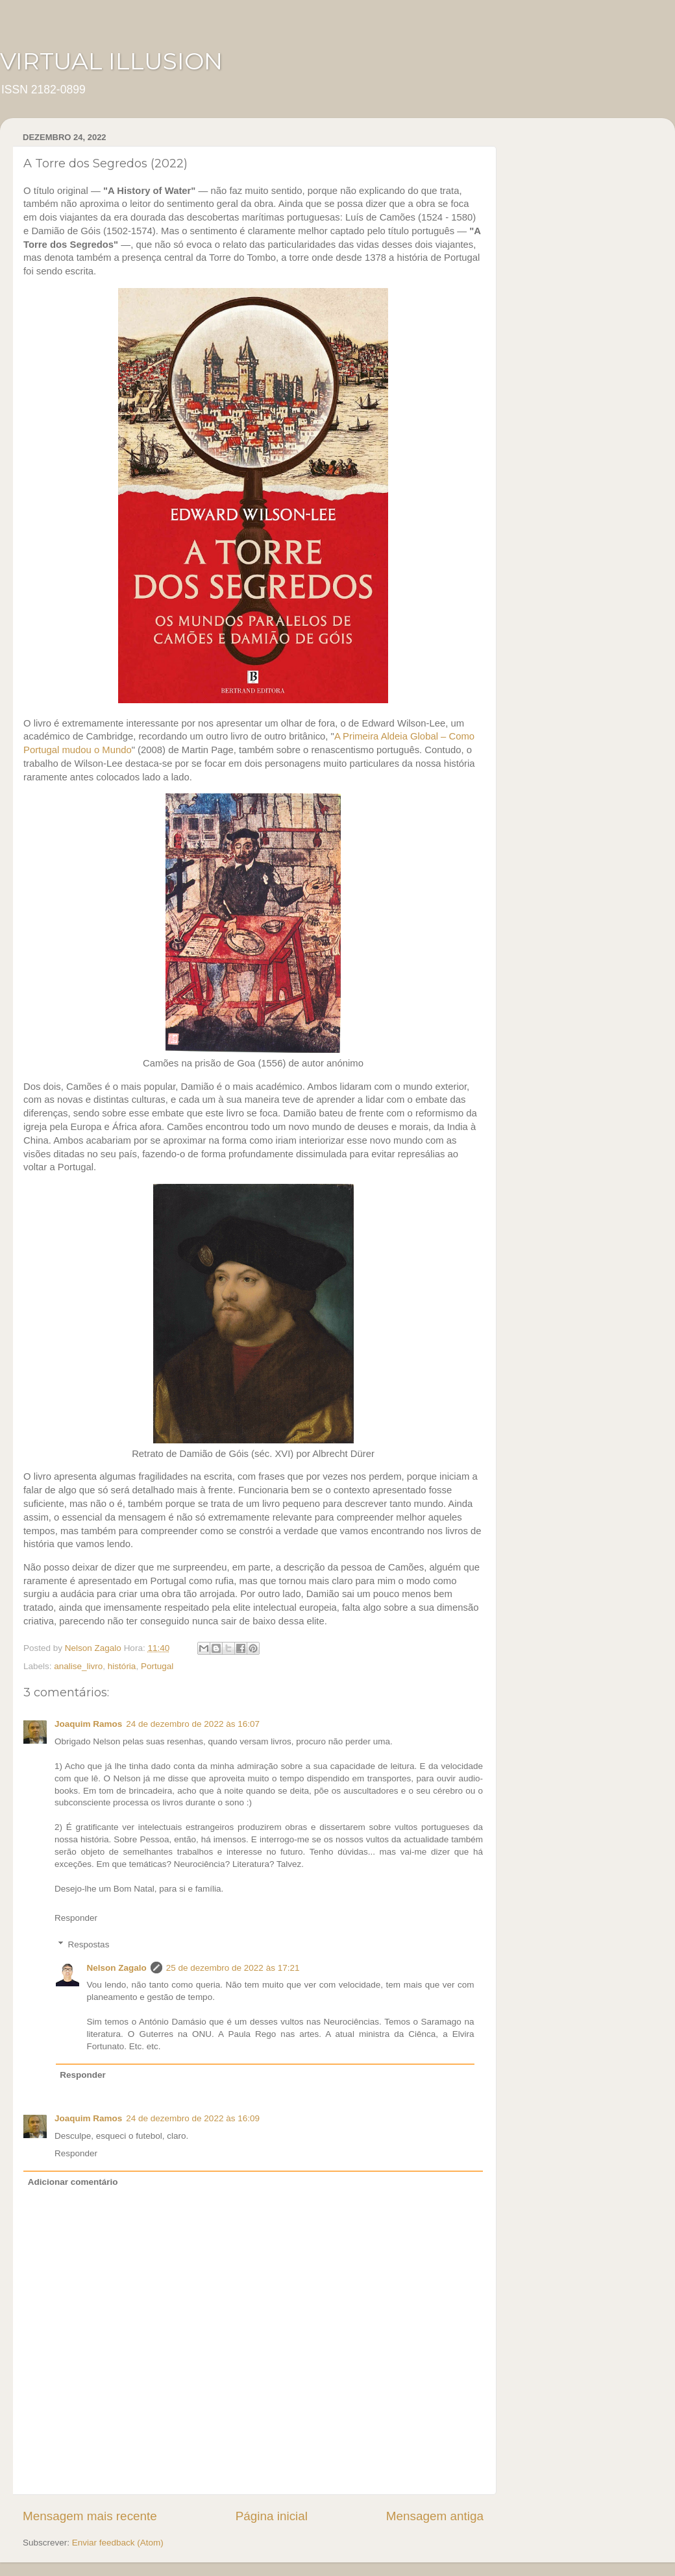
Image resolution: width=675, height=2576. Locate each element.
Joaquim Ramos (88, 1724)
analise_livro (78, 1666)
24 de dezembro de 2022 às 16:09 (193, 2118)
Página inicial (272, 2516)
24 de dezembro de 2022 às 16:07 (193, 1724)
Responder (76, 1918)
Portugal (157, 1666)
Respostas (89, 1944)
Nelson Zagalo (117, 1968)
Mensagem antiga (435, 2516)
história (122, 1666)
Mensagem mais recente (90, 2516)
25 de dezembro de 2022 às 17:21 (233, 1968)
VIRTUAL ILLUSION (111, 61)
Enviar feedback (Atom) (118, 2542)
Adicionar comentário (73, 2182)
